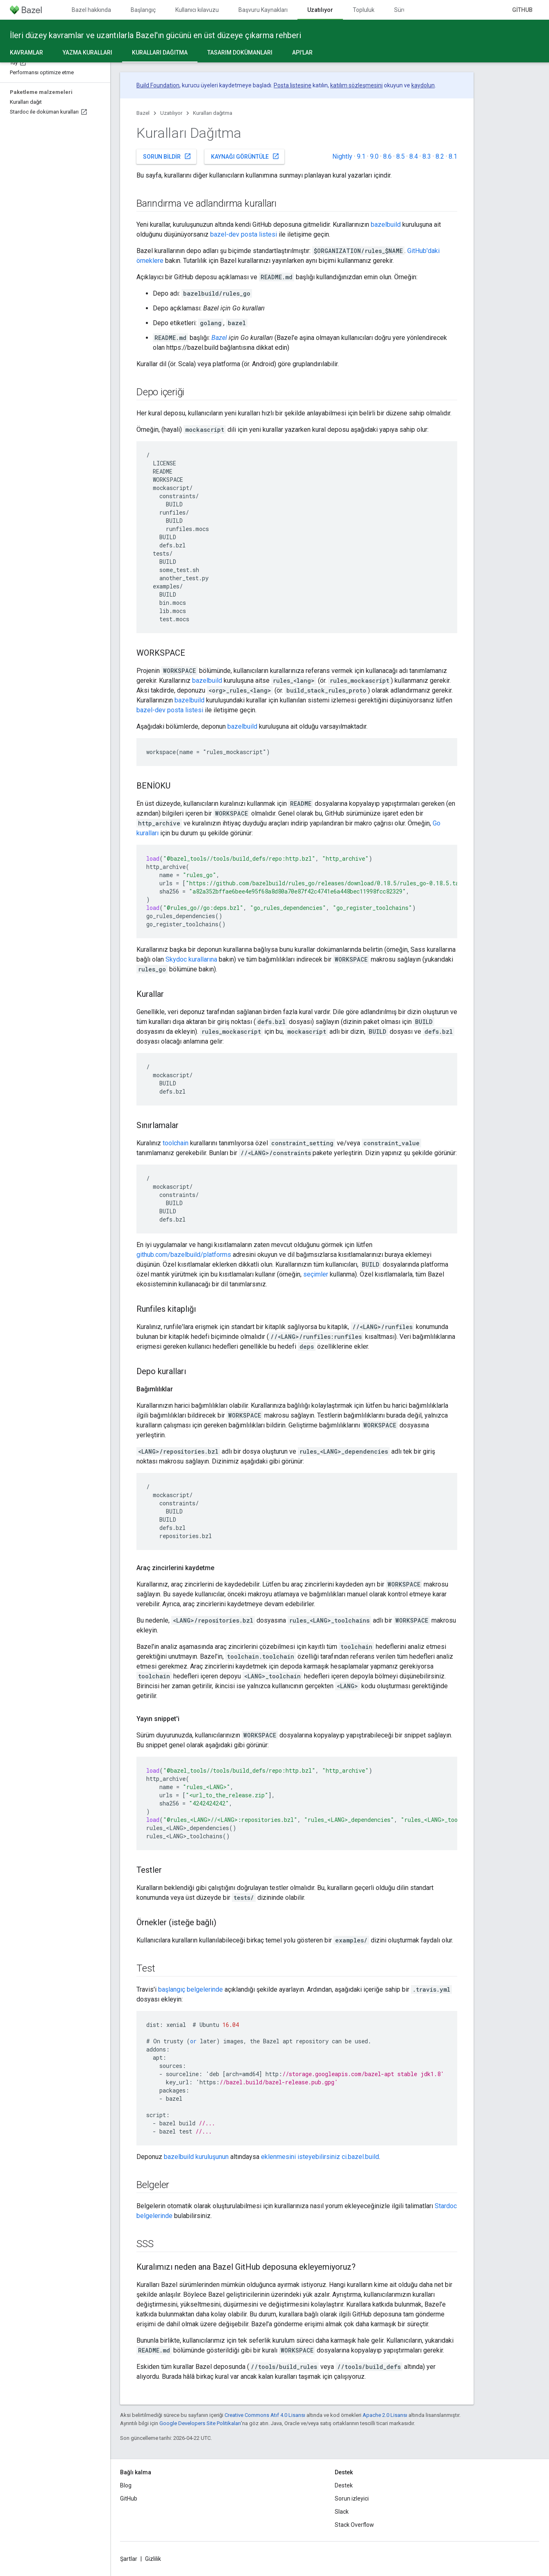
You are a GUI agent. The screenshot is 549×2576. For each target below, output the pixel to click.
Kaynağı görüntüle (245, 156)
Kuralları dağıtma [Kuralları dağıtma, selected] (160, 52)
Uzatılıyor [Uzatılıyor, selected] (320, 10)
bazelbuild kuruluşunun (196, 2157)
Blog (126, 2485)
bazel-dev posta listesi (243, 234)
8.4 (413, 156)
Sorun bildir (167, 156)
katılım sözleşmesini (356, 85)
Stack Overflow (354, 2524)
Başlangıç (143, 10)
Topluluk (363, 10)
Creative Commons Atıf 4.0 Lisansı (265, 2415)
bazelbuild (386, 224)
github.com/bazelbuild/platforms (183, 1254)
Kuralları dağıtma (212, 113)
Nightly (342, 156)
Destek (344, 2485)
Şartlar (128, 2558)
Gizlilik (153, 2558)
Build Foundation (157, 85)
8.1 (453, 156)
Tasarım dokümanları (239, 52)
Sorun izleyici (352, 2498)
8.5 (400, 156)
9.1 (361, 156)
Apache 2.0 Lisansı (385, 2415)
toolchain (175, 1143)
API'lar (302, 52)
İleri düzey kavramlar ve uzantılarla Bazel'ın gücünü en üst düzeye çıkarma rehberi (155, 35)
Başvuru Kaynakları (263, 10)
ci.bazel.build (360, 2157)
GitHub (522, 10)
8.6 (387, 156)
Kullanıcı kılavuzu (197, 10)
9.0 (374, 156)
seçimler (315, 1274)
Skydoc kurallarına (191, 959)
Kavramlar (26, 52)
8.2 (440, 156)
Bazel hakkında (91, 10)
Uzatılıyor (171, 113)
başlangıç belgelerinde (190, 1989)
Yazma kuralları (87, 52)
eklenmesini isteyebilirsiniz (300, 2157)
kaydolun (423, 85)
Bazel (143, 113)
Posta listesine (292, 85)
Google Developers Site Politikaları (200, 2423)
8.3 (426, 156)
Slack (342, 2511)
